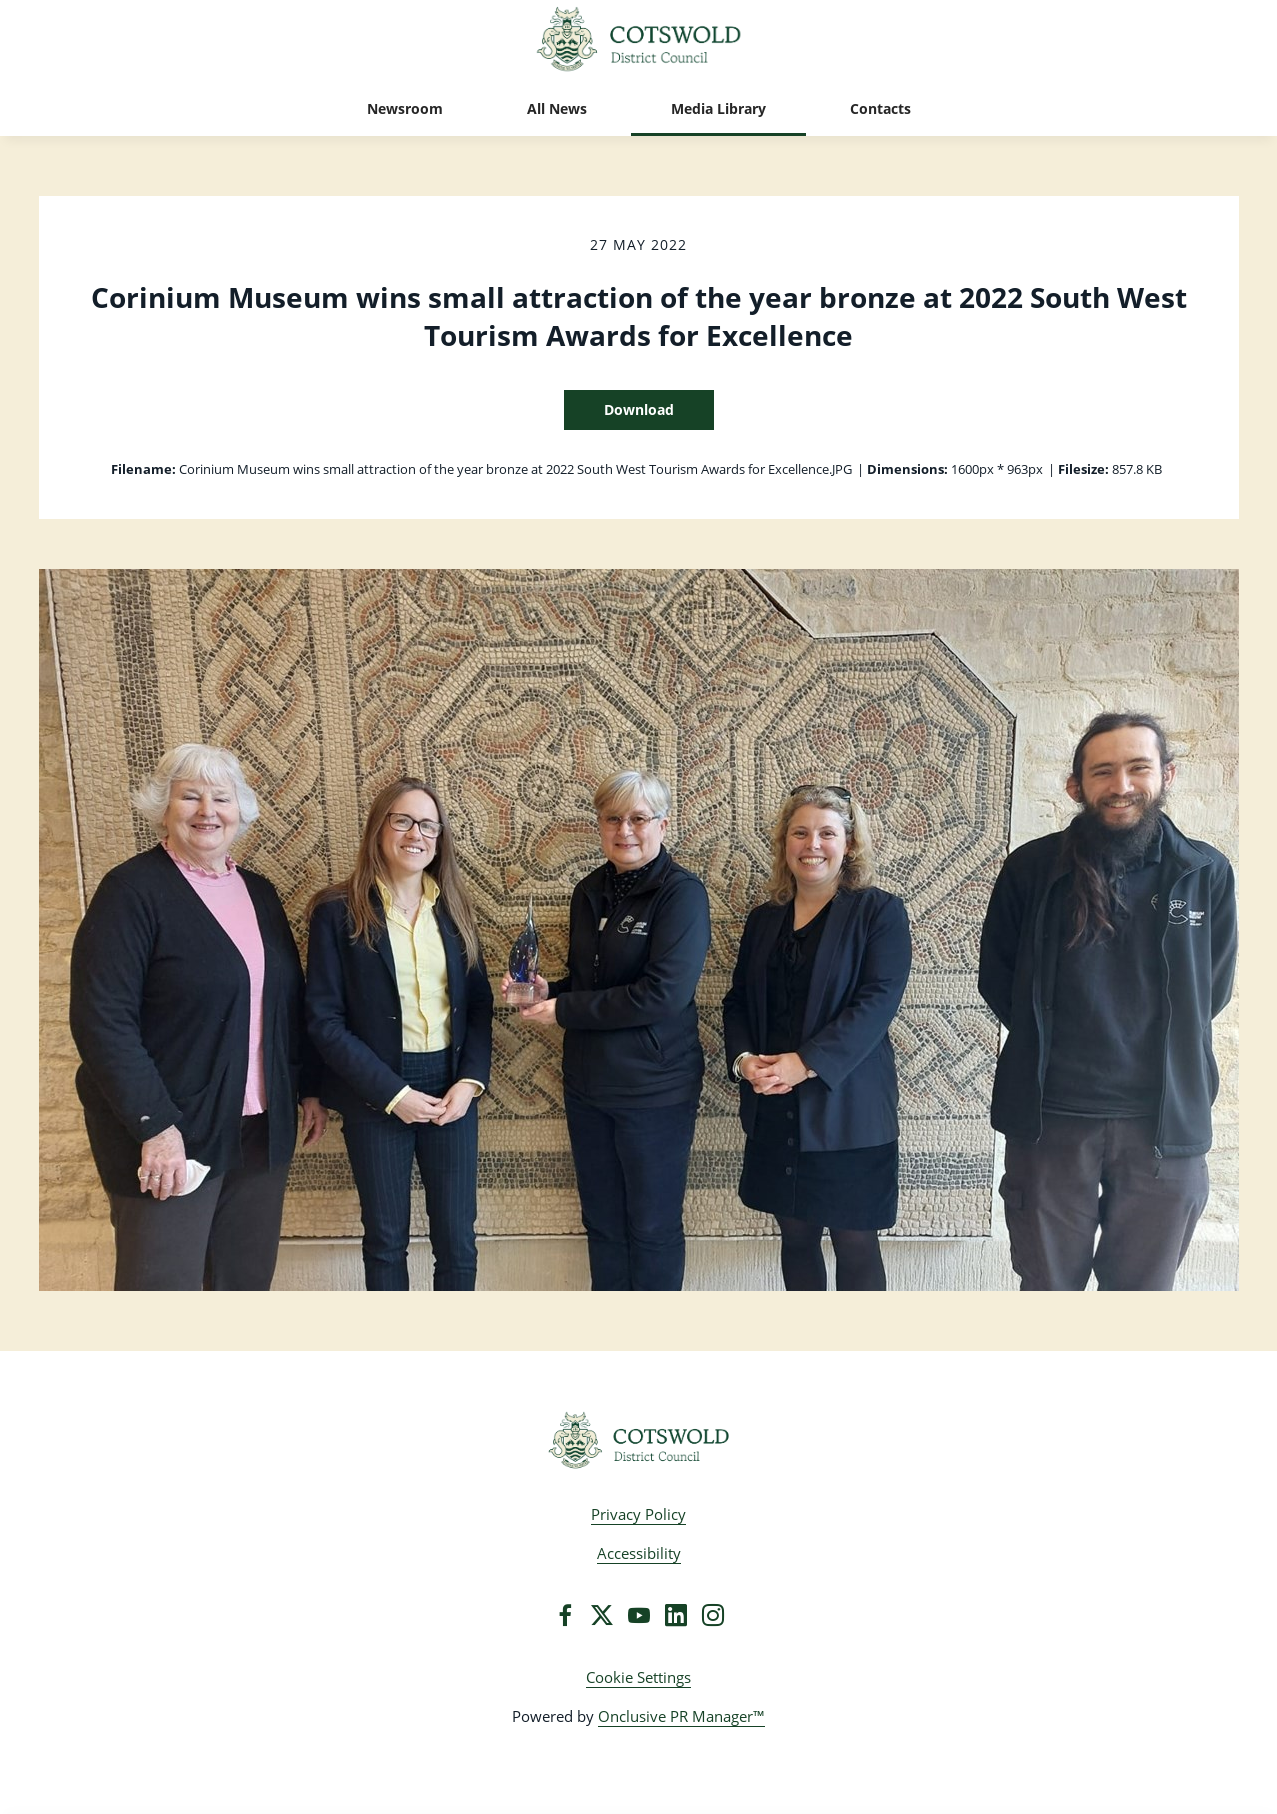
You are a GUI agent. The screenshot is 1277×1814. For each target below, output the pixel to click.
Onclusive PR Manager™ (681, 1716)
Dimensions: (907, 469)
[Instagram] (713, 1615)
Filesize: (1083, 469)
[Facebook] (565, 1615)
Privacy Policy (638, 1514)
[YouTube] (639, 1615)
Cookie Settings (638, 1677)
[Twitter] (602, 1615)
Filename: (143, 469)
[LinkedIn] (676, 1615)
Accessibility (639, 1553)
